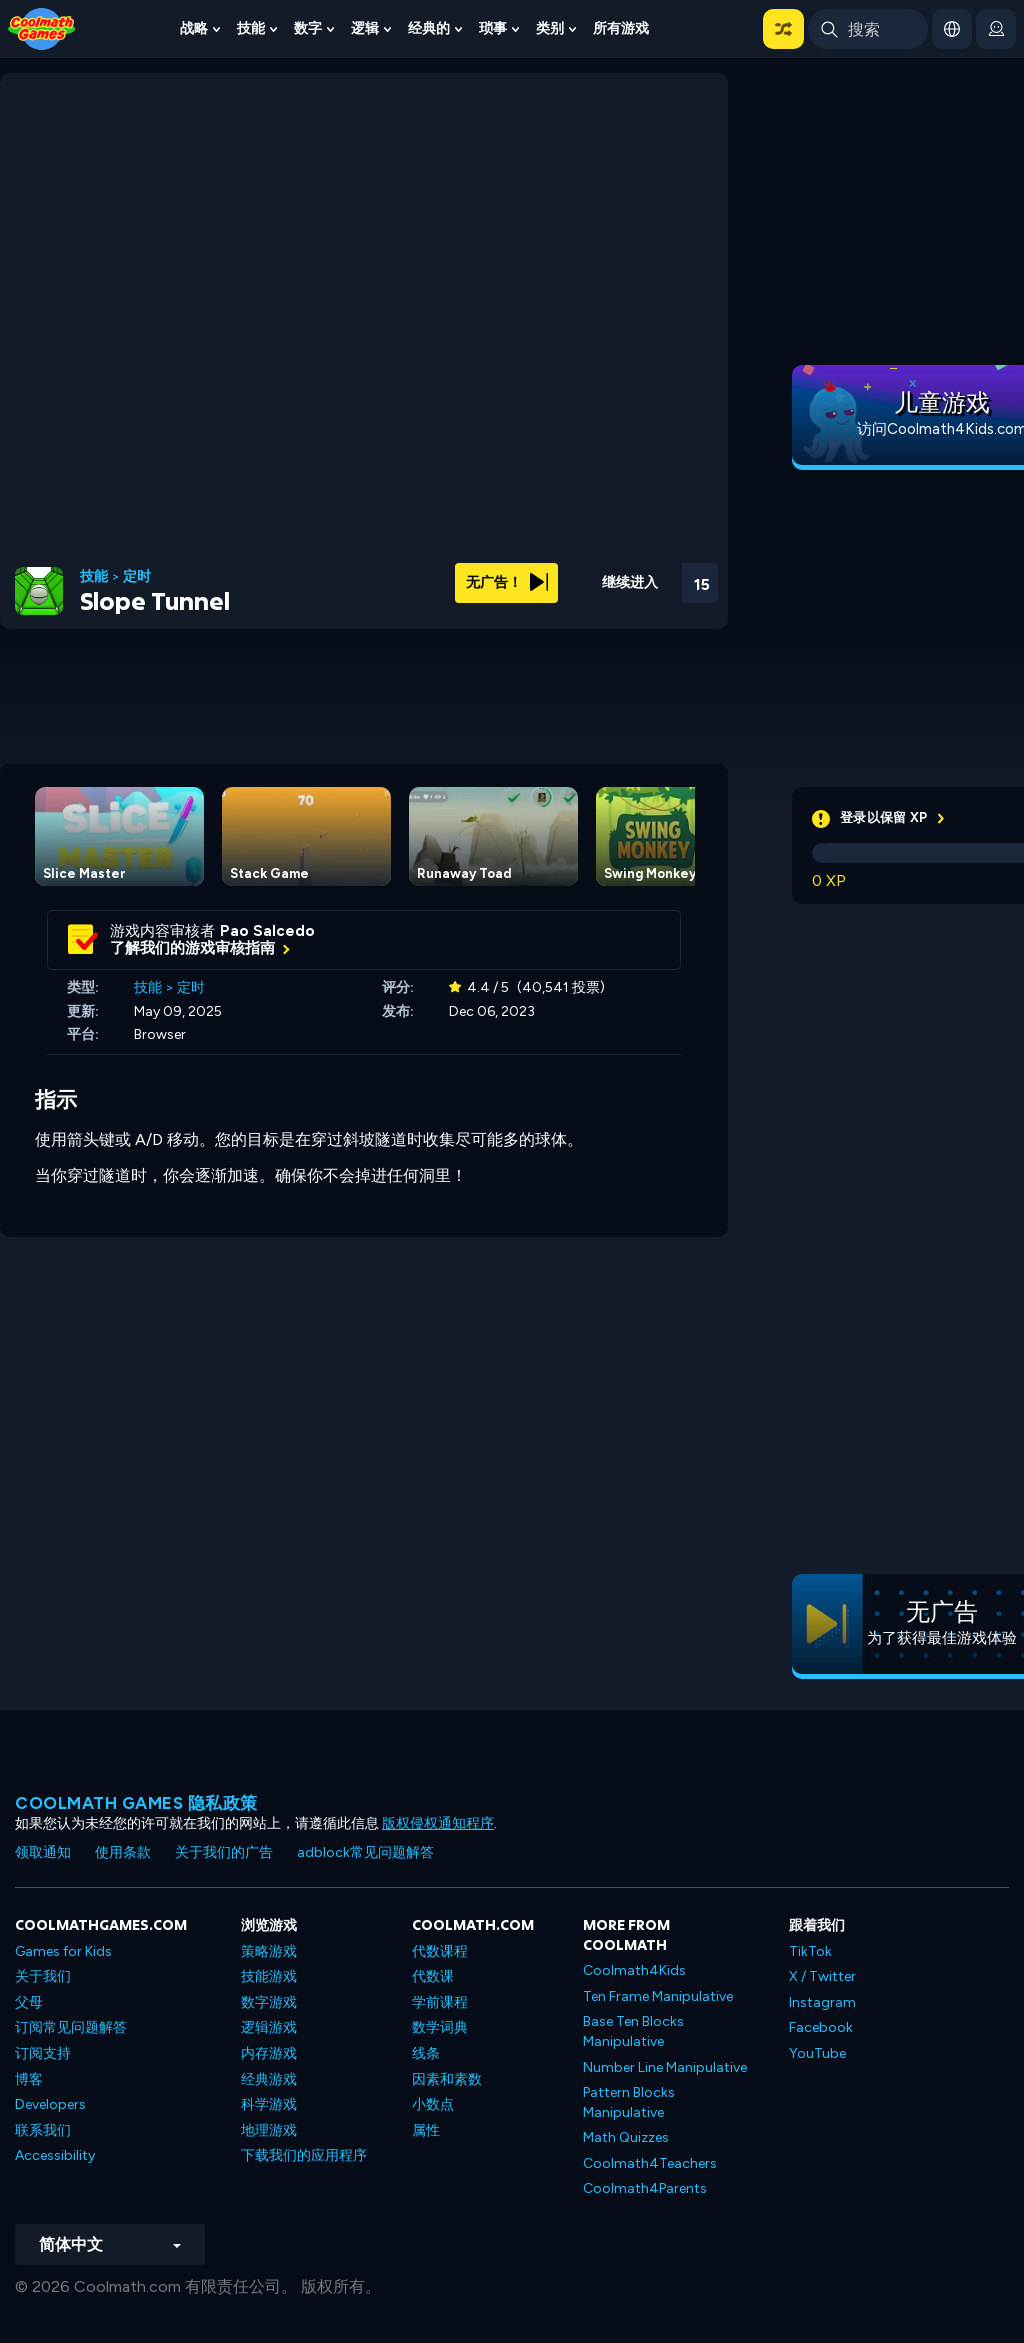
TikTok (810, 1951)
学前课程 (440, 2002)
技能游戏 (269, 1976)
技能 (251, 28)
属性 (426, 2130)
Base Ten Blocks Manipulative (633, 2031)
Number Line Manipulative (665, 2067)
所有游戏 (621, 28)
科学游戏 (269, 2104)
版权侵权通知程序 (438, 1823)
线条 (426, 2053)
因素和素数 (447, 2079)
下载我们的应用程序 (304, 2155)
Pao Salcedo (267, 931)
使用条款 (123, 1852)
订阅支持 (43, 2053)
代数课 (433, 1976)
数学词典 (440, 2027)
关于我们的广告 (224, 1852)
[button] (783, 29)
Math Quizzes (626, 2137)
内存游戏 (269, 2053)
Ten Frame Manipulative (658, 1996)
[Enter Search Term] (868, 29)
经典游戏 (269, 2079)
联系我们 (43, 2130)
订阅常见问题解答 (71, 2027)
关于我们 (43, 1976)
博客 (29, 2079)
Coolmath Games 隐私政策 (136, 1803)
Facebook (821, 2027)
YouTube (817, 2053)
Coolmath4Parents (645, 2188)
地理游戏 (269, 2130)
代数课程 (440, 1951)
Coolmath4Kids (634, 1970)
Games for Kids (63, 1951)
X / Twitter (822, 1976)
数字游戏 (269, 2002)
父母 (29, 2002)
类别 (550, 28)
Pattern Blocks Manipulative (629, 2102)
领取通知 (43, 1852)
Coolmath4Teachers (650, 2163)
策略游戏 (269, 1951)
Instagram (822, 2002)
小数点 (433, 2104)
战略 (194, 28)
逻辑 (365, 28)
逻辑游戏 (269, 2027)
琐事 (493, 28)
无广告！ (507, 582)
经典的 (429, 28)
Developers (50, 2104)
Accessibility (55, 2155)
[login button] (996, 29)
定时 (137, 577)
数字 (308, 28)
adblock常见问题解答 (365, 1852)
